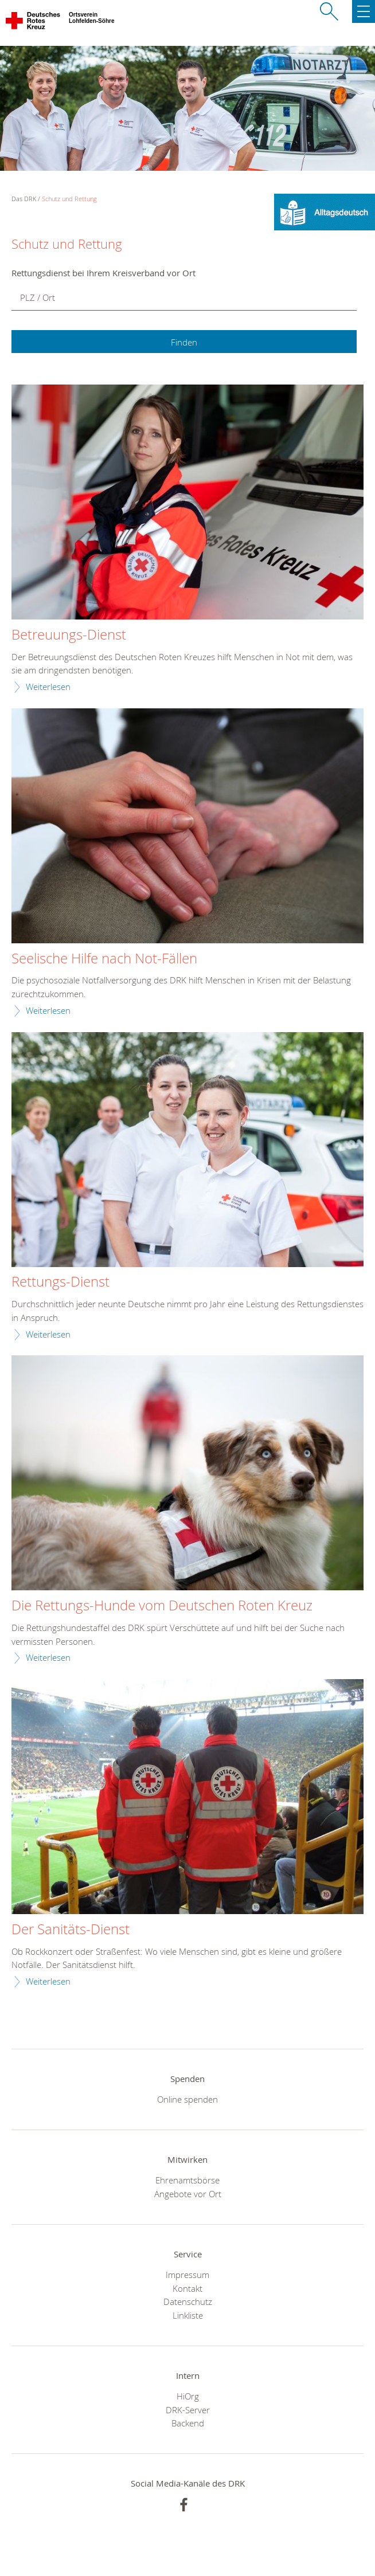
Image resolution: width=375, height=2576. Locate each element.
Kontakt (187, 2288)
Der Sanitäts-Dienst (70, 1929)
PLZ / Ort (37, 297)
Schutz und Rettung (69, 198)
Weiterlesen (48, 686)
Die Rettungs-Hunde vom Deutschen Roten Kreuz (161, 1605)
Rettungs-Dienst (60, 1282)
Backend (187, 2423)
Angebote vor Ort (187, 2193)
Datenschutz (187, 2301)
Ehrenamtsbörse (187, 2180)
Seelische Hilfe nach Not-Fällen (104, 958)
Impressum (187, 2274)
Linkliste (188, 2315)
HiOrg (188, 2396)
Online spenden (187, 2099)
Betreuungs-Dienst (68, 635)
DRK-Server (188, 2410)
